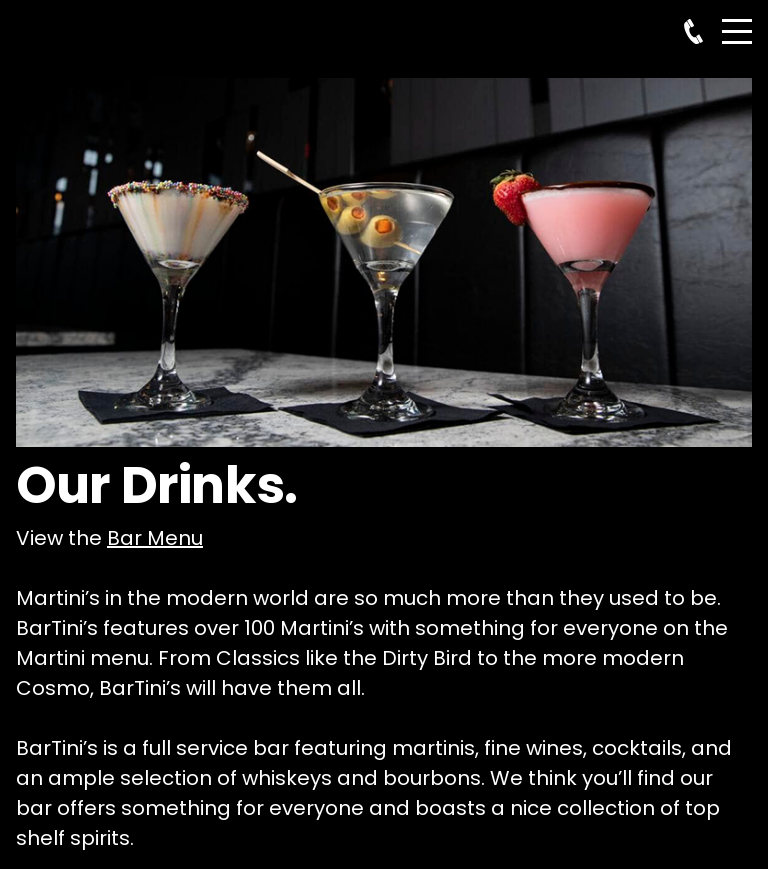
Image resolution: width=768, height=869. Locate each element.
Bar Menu (155, 538)
